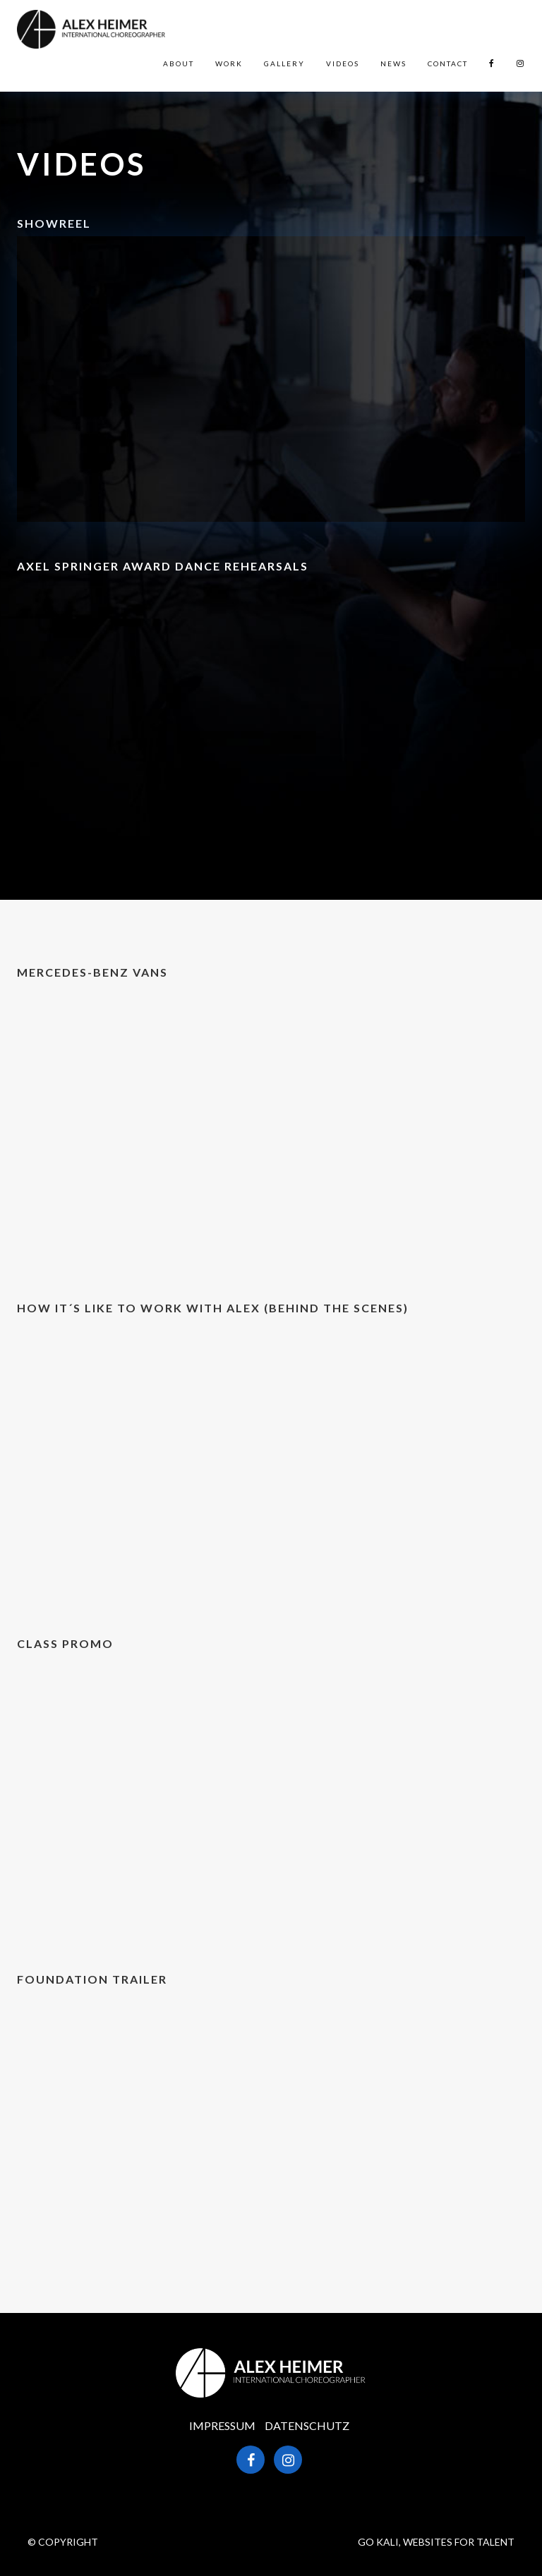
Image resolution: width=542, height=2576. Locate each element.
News (393, 63)
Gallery (284, 63)
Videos (342, 63)
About (178, 63)
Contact (448, 63)
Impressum (222, 2425)
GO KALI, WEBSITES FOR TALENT (436, 2542)
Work (229, 63)
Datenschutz (307, 2425)
